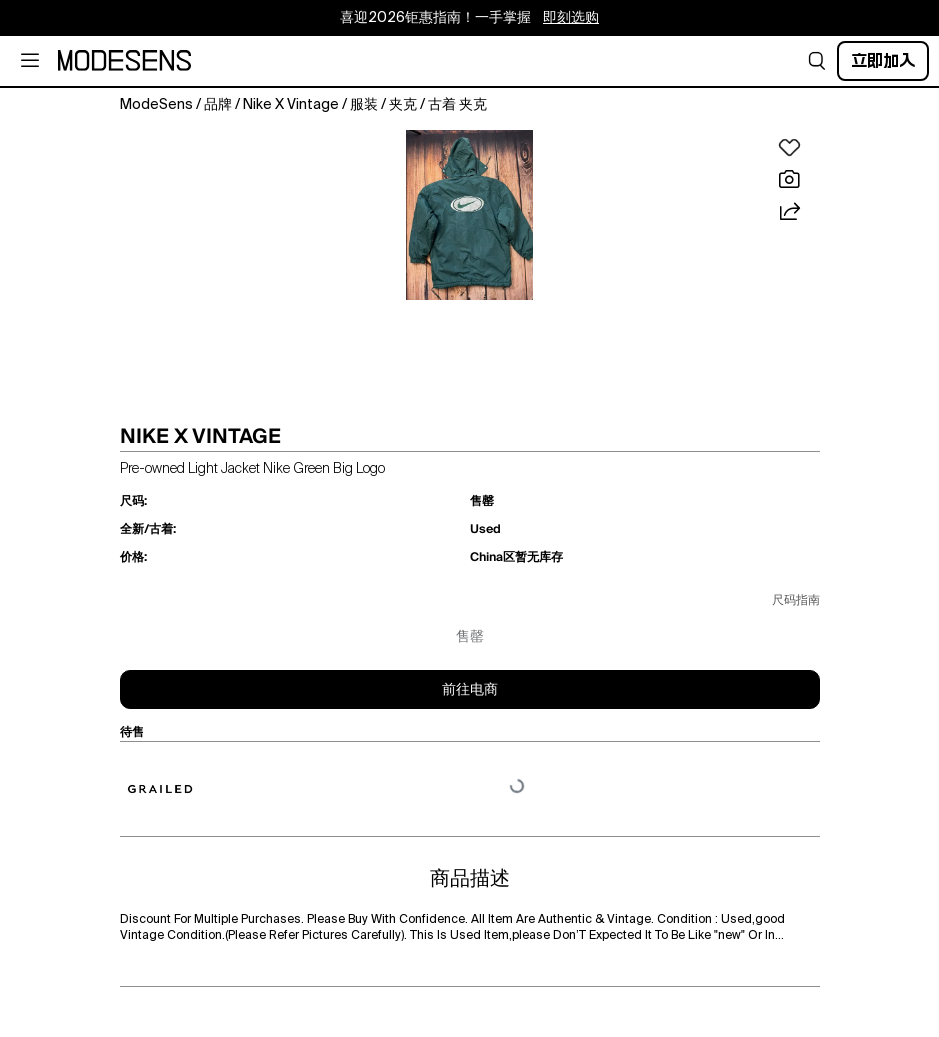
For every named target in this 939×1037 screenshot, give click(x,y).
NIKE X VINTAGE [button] (200, 436)
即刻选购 (571, 18)
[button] (817, 61)
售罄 (470, 637)
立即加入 (883, 60)
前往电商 (470, 690)
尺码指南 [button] (796, 601)
